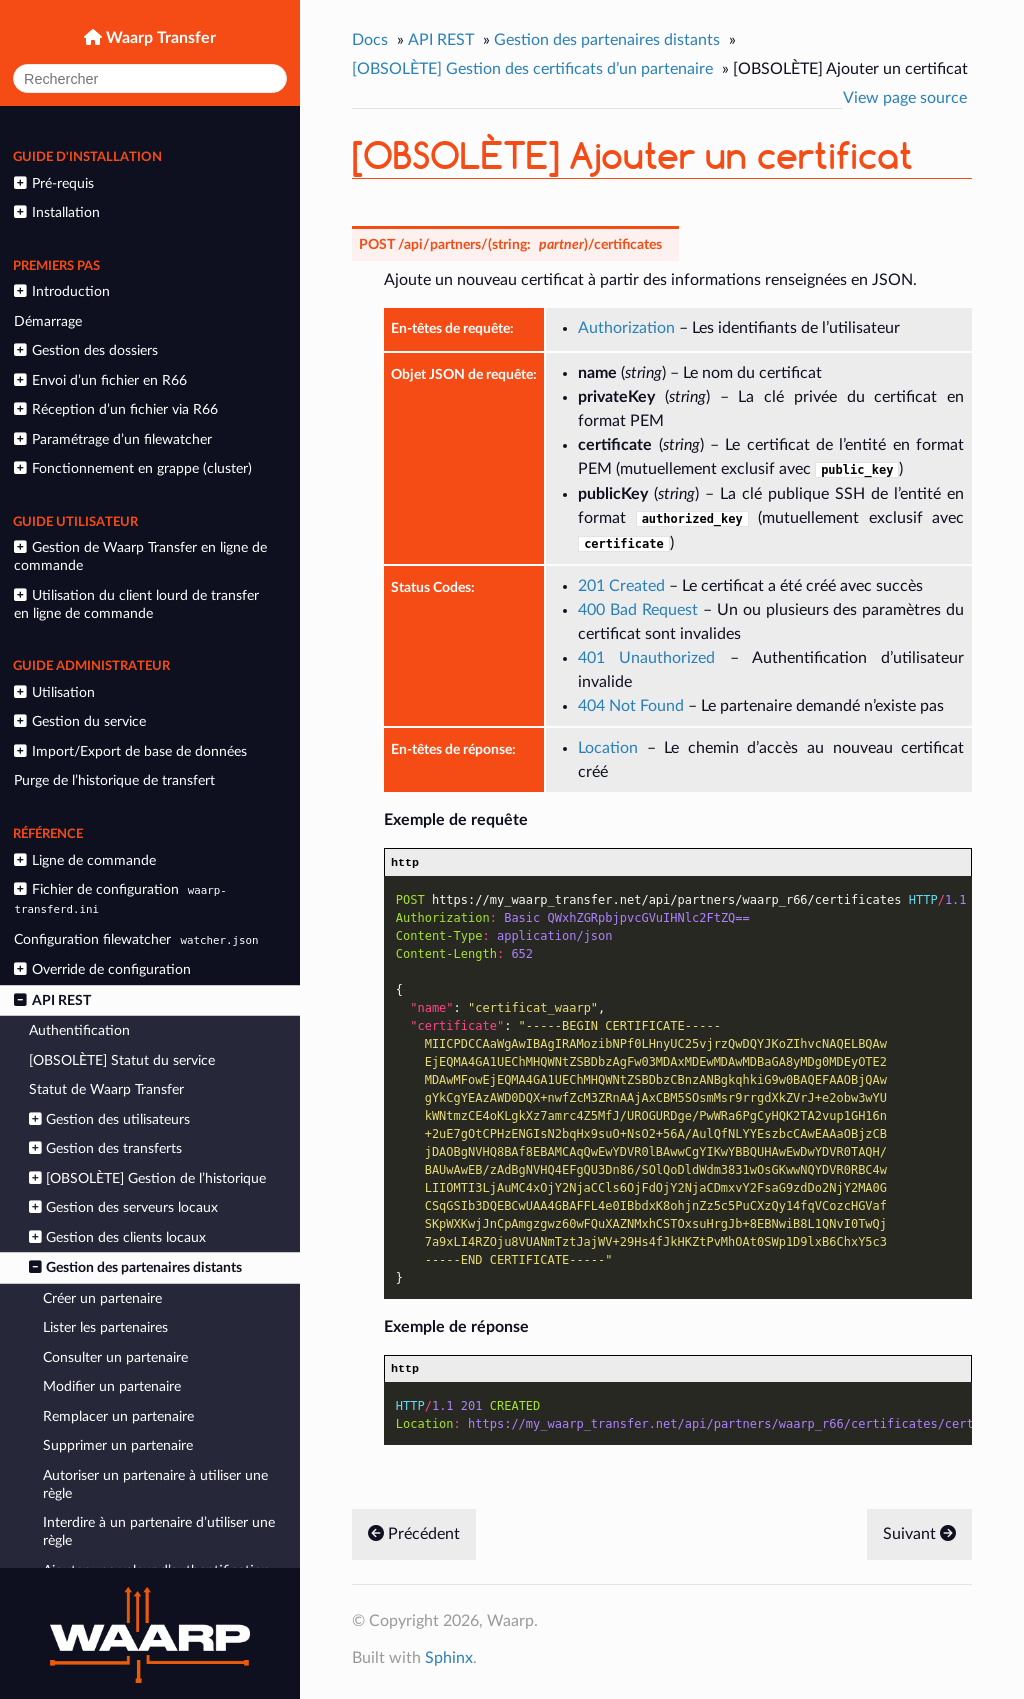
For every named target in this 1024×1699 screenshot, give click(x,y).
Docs (370, 40)
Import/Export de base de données (130, 751)
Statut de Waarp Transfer (106, 1089)
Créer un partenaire (102, 1298)
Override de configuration (102, 969)
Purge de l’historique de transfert (114, 780)
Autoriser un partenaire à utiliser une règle (155, 1484)
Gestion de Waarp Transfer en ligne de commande (140, 556)
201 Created (621, 586)
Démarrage (48, 321)
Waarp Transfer (159, 38)
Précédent (414, 1539)
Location (608, 748)
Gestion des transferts (105, 1148)
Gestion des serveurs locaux (123, 1207)
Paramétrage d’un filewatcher (112, 439)
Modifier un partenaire (112, 1386)
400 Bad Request (638, 610)
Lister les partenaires (105, 1327)
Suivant (919, 1539)
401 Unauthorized (646, 658)
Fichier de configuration (120, 899)
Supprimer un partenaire (118, 1445)
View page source (905, 98)
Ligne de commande (84, 860)
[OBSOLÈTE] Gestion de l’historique (147, 1178)
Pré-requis (53, 183)
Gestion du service (79, 721)
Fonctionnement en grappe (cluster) (132, 468)
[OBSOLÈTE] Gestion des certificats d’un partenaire (532, 69)
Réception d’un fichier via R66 (115, 409)
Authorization (626, 328)
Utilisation (54, 692)
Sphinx (449, 1663)
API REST (52, 1000)
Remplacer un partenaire (118, 1416)
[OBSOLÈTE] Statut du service (122, 1060)
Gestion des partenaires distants (135, 1267)
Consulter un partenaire (115, 1357)
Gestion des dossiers (85, 350)
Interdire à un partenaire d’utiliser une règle (159, 1531)
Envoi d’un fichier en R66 (100, 380)
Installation (56, 212)
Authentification (79, 1030)
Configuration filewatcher (138, 939)
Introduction (61, 291)
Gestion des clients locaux (117, 1237)
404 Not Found (631, 706)
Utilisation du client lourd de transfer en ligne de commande (136, 604)
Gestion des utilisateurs (109, 1119)
